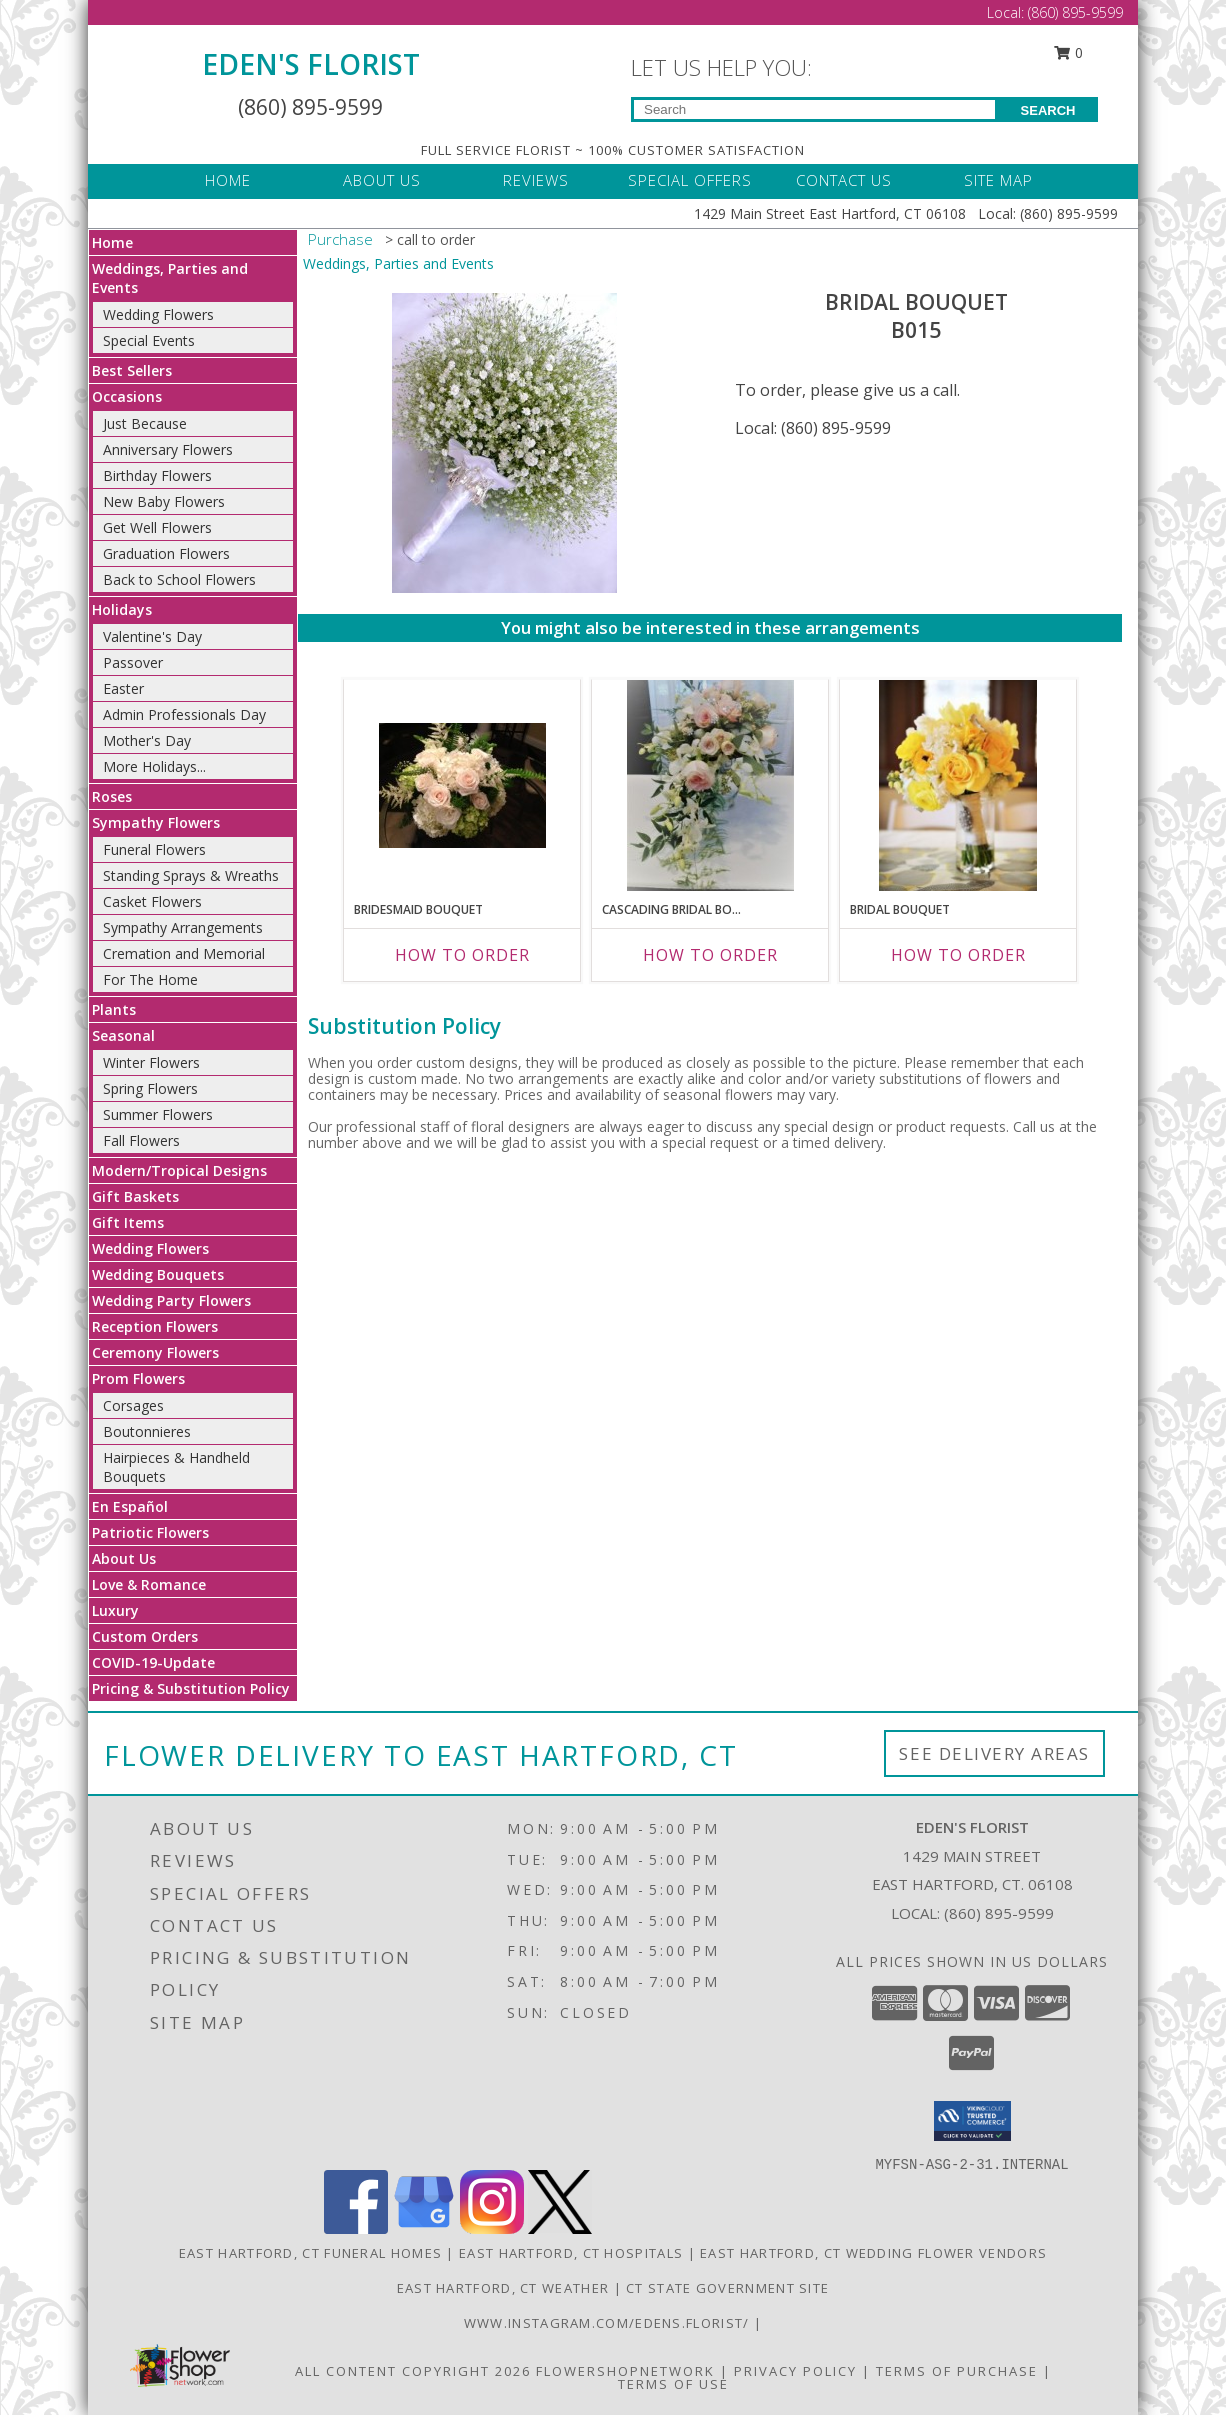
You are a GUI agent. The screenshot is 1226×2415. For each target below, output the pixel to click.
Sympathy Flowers (156, 822)
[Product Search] (814, 109)
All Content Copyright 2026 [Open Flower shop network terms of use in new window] (413, 2371)
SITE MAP (998, 180)
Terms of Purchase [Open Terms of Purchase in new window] (957, 2371)
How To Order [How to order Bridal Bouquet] (958, 955)
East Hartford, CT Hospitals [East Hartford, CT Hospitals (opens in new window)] (571, 2253)
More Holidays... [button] (154, 766)
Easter (123, 688)
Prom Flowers (138, 1378)
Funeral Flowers (154, 849)
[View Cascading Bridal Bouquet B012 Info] (710, 785)
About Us (124, 1558)
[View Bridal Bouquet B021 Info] (957, 785)
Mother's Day (147, 740)
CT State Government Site (727, 2288)
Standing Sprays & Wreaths (191, 875)
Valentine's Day (152, 636)
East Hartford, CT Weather (503, 2288)
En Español (130, 1506)
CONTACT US (844, 180)
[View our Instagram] (492, 2228)
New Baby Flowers (164, 501)
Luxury (115, 1610)
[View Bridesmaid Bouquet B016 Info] (462, 785)
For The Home (150, 979)
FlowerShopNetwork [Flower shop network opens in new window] (625, 2371)
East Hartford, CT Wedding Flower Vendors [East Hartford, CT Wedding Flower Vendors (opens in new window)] (873, 2253)
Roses (112, 796)
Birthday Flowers (157, 475)
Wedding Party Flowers (171, 1300)
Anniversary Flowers (168, 449)
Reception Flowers (155, 1326)
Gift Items (128, 1222)
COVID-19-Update (153, 1662)
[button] (972, 2121)
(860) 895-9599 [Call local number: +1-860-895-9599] (999, 1913)
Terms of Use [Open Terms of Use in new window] (673, 2384)
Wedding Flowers (158, 314)
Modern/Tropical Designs (179, 1170)
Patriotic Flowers (150, 1532)
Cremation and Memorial (184, 953)
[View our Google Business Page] (424, 2228)
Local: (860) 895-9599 (813, 428)
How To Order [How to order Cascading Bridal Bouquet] (710, 955)
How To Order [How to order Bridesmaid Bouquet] (462, 955)
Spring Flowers (150, 1088)
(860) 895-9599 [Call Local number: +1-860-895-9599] (1075, 12)
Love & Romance (149, 1584)
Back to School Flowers (179, 579)
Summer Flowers (158, 1114)
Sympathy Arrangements (183, 927)
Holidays (122, 609)
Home (112, 242)
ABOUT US (382, 180)
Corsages (133, 1405)
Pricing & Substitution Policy (191, 1688)
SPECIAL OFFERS (690, 180)
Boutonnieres (147, 1431)
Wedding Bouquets (158, 1274)
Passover (133, 662)
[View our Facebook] (356, 2228)
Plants (114, 1009)
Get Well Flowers (157, 527)
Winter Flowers (151, 1062)
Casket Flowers (152, 901)
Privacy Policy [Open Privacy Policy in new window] (795, 2371)
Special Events (149, 340)
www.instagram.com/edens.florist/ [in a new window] (609, 2323)
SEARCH (1048, 110)
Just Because (145, 423)
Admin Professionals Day (184, 714)
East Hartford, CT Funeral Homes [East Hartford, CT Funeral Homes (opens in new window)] (310, 2253)
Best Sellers (132, 370)
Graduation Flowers (166, 553)
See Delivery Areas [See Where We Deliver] (994, 1753)
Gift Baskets (135, 1196)
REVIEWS (536, 180)
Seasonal (123, 1035)
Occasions (127, 396)
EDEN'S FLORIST (311, 64)
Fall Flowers (141, 1140)
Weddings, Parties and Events (398, 263)
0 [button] (1069, 52)
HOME (228, 180)
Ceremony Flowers (155, 1352)
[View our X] (560, 2228)
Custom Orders (145, 1636)
